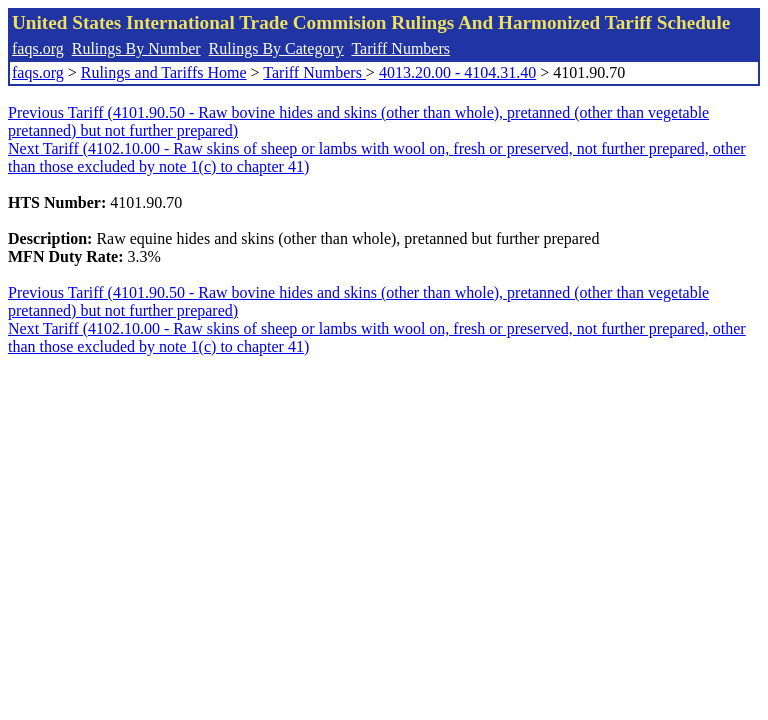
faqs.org (38, 48)
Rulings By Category (276, 48)
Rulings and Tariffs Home (164, 72)
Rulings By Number (136, 48)
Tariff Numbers (400, 48)
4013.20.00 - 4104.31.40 (457, 72)
